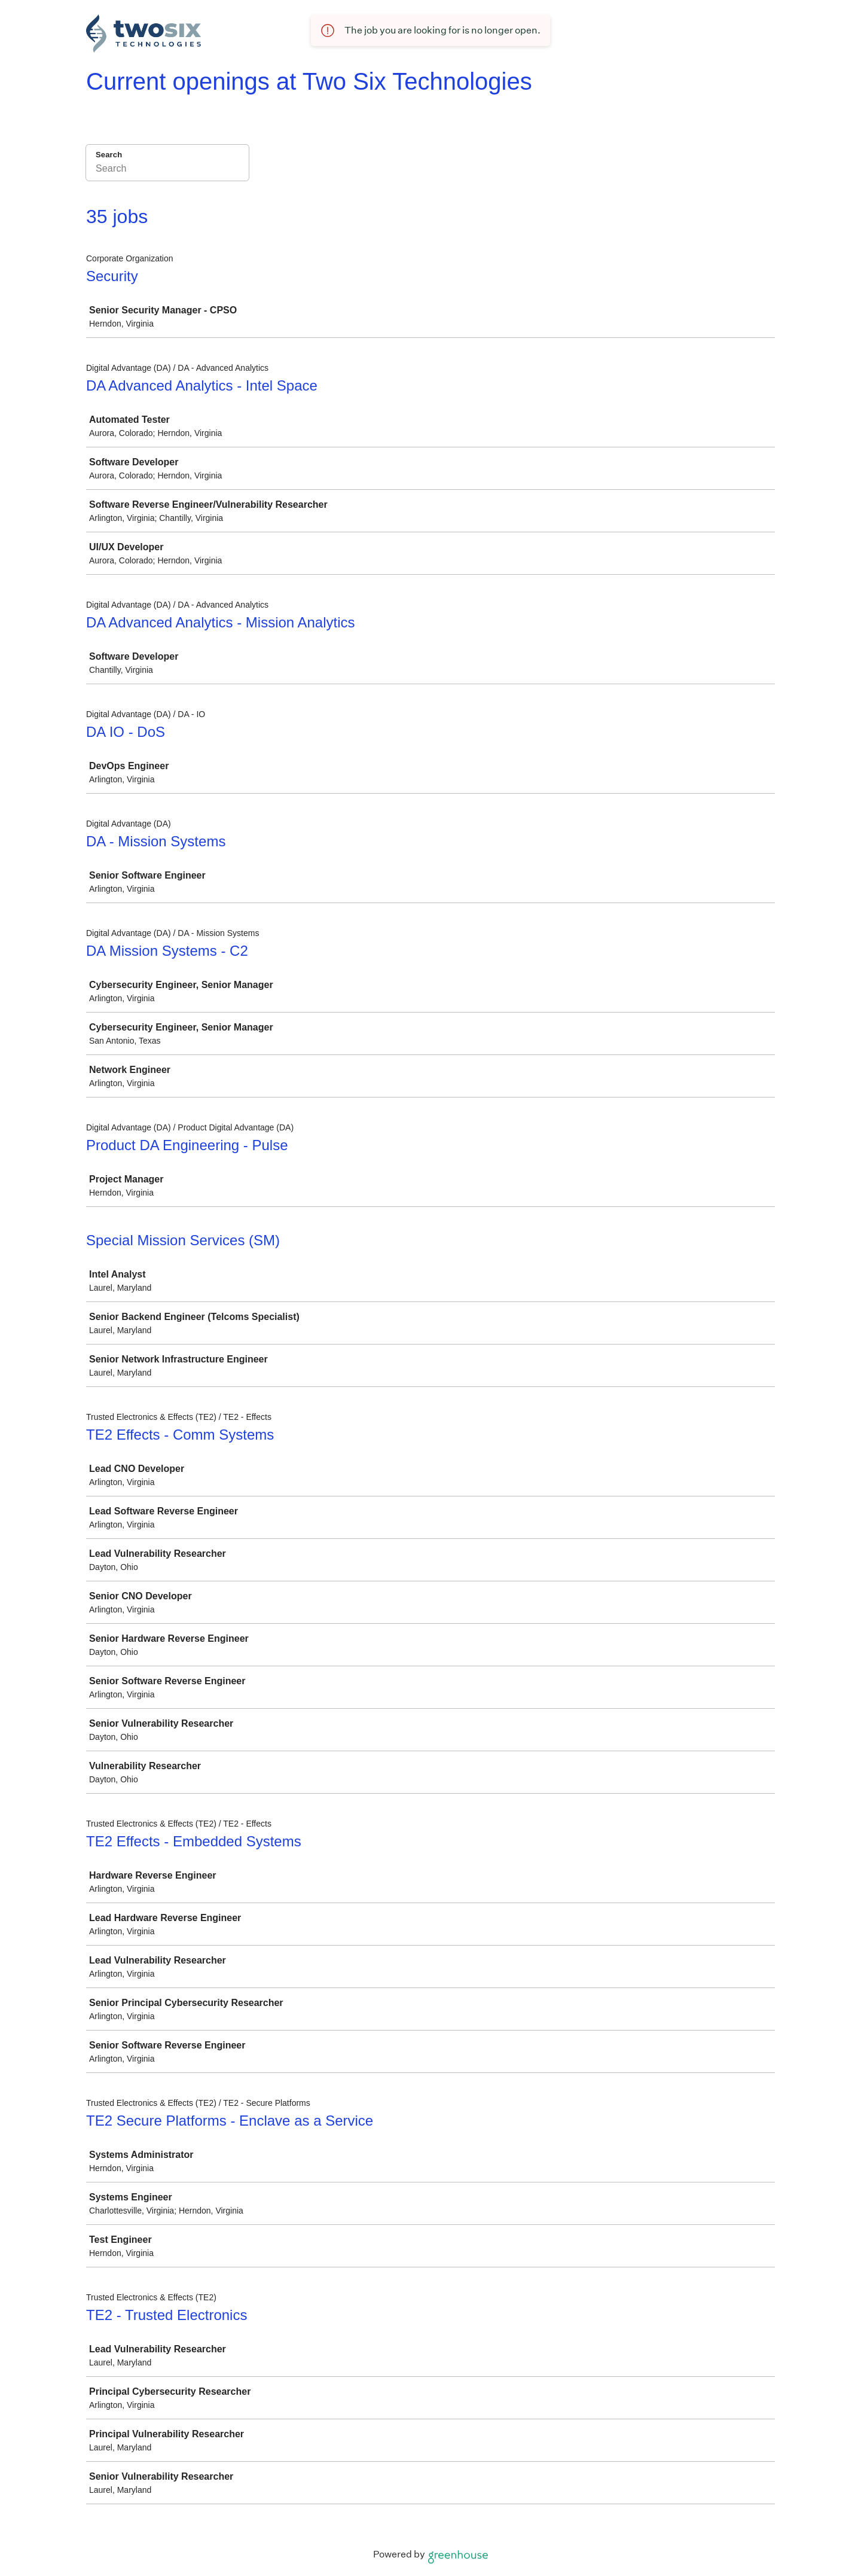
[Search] (167, 170)
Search (109, 154)
